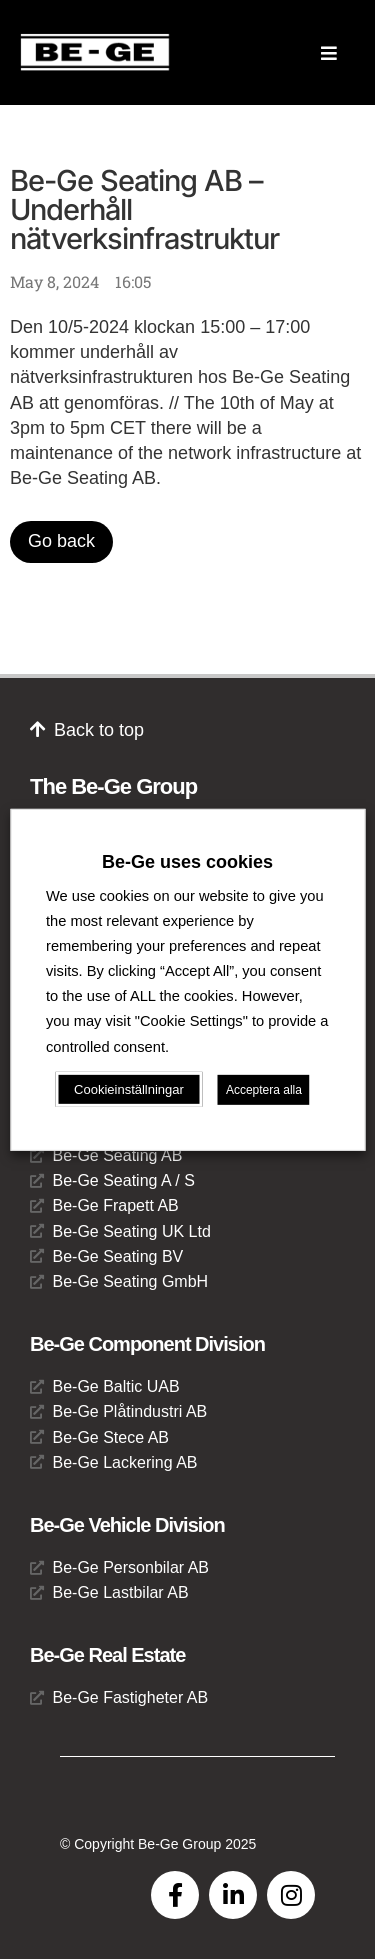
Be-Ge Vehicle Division (127, 1525)
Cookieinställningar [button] (129, 1089)
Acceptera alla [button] (264, 1090)
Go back (61, 541)
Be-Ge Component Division (147, 1344)
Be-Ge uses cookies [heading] (187, 861)
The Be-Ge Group (113, 786)
